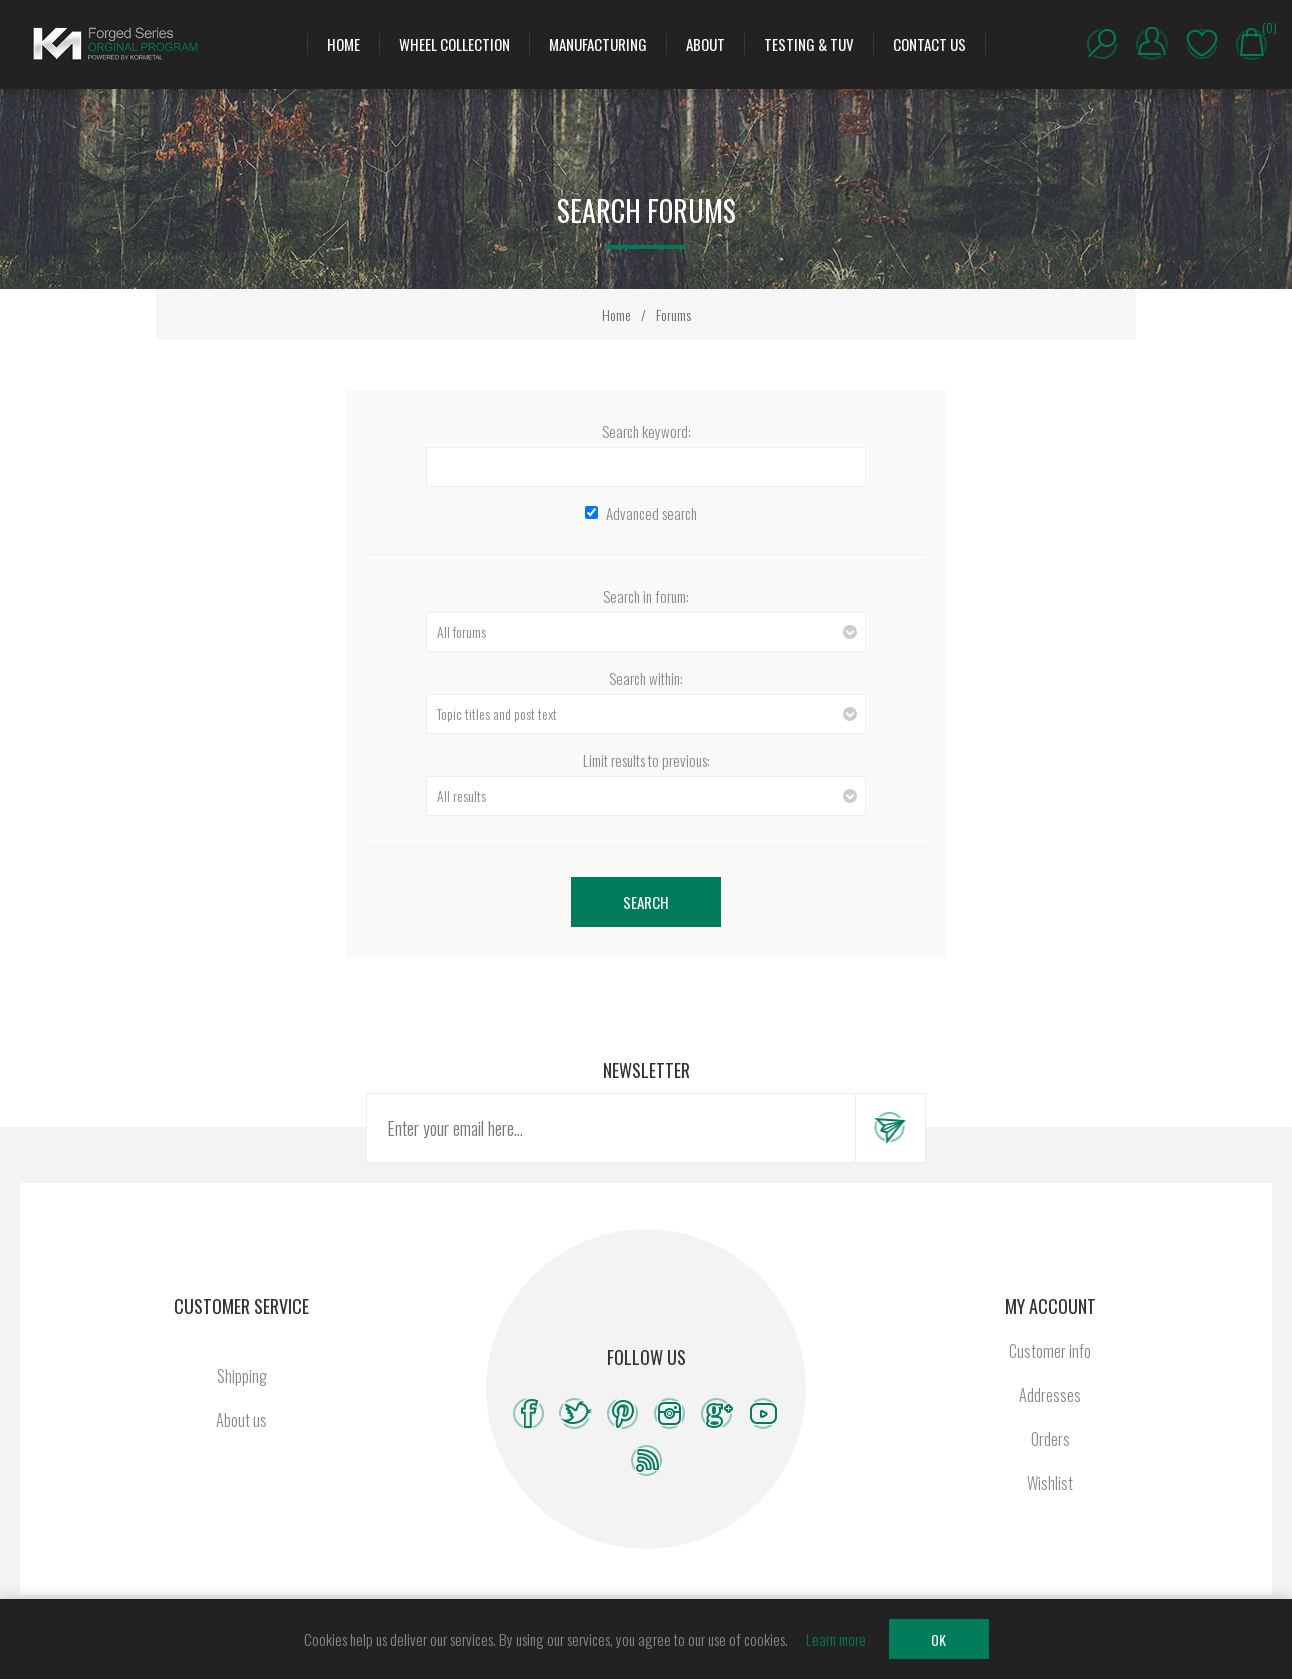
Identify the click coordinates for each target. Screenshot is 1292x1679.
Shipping (242, 1376)
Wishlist (1202, 44)
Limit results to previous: (646, 760)
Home (616, 314)
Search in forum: (646, 596)
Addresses (1050, 1395)
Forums (673, 314)
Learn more (836, 1639)
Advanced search (651, 513)
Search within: (646, 678)
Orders (1050, 1439)
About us (241, 1420)
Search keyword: (646, 431)
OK (938, 1639)
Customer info (1050, 1351)
